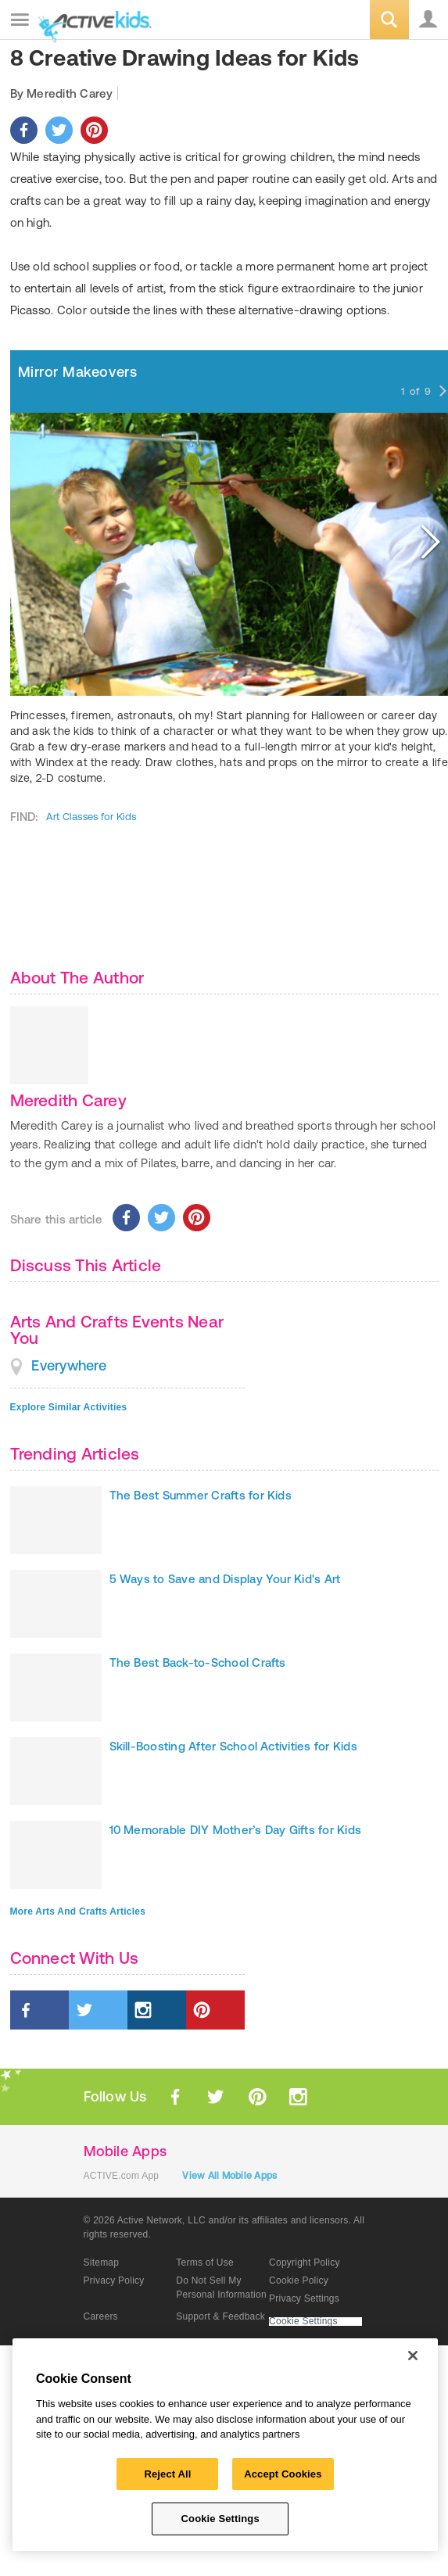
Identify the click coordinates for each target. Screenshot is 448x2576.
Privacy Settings (304, 2298)
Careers (101, 2316)
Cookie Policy (298, 2280)
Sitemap (102, 2262)
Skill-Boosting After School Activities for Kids (233, 1746)
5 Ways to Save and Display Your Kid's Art (225, 1578)
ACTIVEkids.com (91, 21)
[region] (225, 2444)
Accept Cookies (282, 2474)
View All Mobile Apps (229, 2175)
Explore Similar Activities (68, 1407)
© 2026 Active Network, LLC (145, 2220)
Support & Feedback (220, 2316)
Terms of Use (205, 2262)
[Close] (413, 2355)
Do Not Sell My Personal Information (221, 2287)
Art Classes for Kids (91, 816)
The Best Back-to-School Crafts (197, 1662)
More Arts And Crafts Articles (78, 1911)
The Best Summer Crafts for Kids (200, 1495)
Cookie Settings (303, 2321)
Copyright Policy (304, 2262)
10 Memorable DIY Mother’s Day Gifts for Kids (235, 1829)
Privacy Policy (114, 2280)
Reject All (167, 2474)
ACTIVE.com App (121, 2175)
